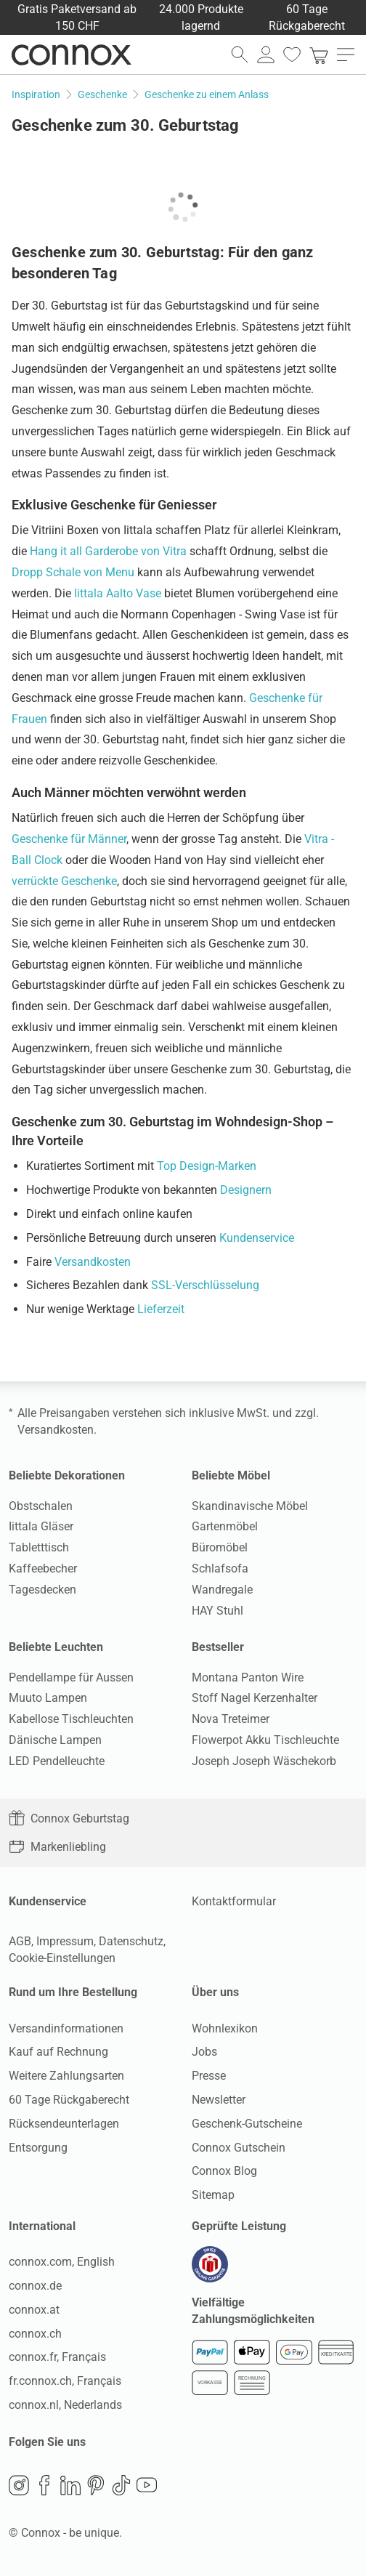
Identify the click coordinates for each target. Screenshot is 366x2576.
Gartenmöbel (225, 1526)
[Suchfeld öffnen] (239, 54)
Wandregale (222, 1589)
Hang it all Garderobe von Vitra (108, 551)
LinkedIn (70, 2485)
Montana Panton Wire (248, 1677)
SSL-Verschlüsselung (205, 1285)
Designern (246, 1190)
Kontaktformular (234, 1901)
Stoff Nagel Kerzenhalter (254, 1698)
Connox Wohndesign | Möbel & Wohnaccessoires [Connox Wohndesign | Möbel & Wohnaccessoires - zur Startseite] (71, 54)
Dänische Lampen (55, 1740)
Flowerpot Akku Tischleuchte (265, 1740)
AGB (20, 1941)
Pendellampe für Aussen (71, 1677)
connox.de (35, 2286)
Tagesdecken (42, 1589)
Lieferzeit (160, 1309)
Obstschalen (41, 1506)
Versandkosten (92, 1262)
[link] (318, 54)
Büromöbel (220, 1547)
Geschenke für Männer (69, 839)
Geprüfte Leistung (239, 2226)
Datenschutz (131, 1941)
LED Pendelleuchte (57, 1761)
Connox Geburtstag (69, 1818)
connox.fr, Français (57, 2357)
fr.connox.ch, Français (65, 2381)
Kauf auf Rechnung (58, 2052)
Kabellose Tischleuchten (71, 1719)
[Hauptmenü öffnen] (345, 54)
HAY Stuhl (217, 1611)
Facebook (44, 2485)
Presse (209, 2076)
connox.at (34, 2310)
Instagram (19, 2485)
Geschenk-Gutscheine (247, 2124)
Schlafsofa (220, 1568)
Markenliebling (57, 1847)
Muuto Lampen (48, 1698)
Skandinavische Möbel (250, 1506)
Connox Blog (224, 2171)
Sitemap (213, 2195)
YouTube (147, 2485)
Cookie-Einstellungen (62, 1958)
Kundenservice (256, 1238)
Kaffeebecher (43, 1568)
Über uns (215, 1992)
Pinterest (96, 2485)
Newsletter (218, 2100)
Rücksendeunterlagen (64, 2124)
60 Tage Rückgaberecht (69, 2100)
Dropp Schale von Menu (73, 572)
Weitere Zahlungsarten (66, 2076)
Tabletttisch (39, 1547)
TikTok (121, 2485)
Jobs (204, 2052)
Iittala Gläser (41, 1526)
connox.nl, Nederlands (65, 2405)
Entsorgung (38, 2148)
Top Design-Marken (206, 1166)
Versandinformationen (66, 2028)
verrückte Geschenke (64, 881)
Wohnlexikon (225, 2028)
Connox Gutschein (238, 2148)
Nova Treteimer (230, 1719)
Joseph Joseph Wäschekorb (264, 1761)
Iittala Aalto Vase (117, 593)
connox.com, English (62, 2262)
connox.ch (35, 2334)
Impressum (65, 1941)
